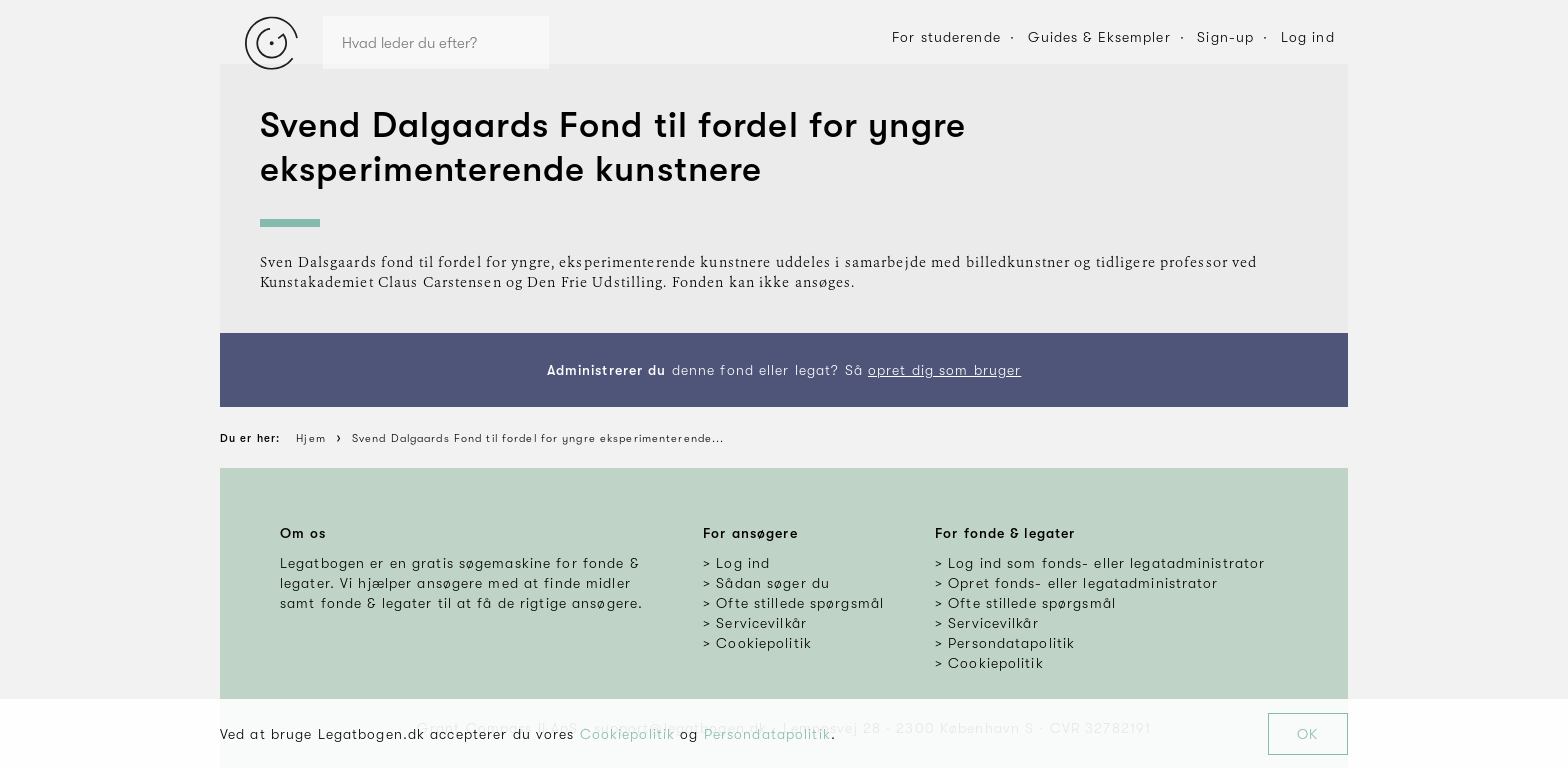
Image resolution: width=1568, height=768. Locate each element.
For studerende (946, 37)
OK (1307, 734)
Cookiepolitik (628, 734)
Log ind (1308, 37)
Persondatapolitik (767, 734)
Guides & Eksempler (1099, 37)
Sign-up (1225, 37)
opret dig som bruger (944, 370)
